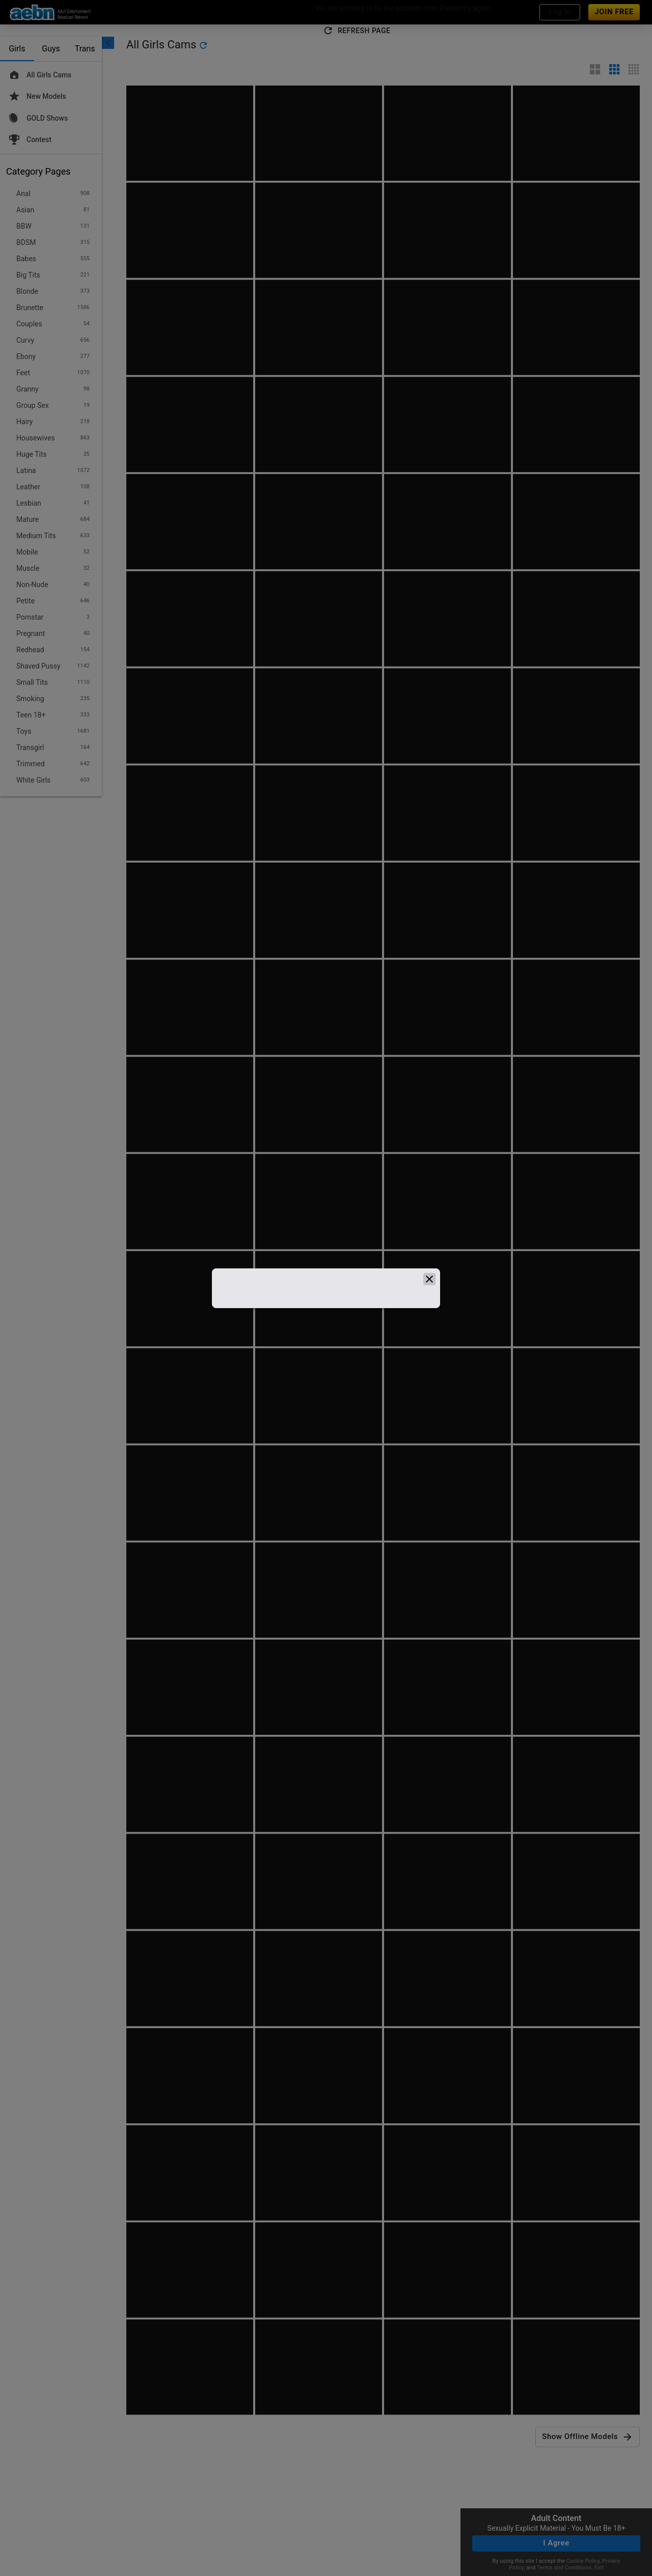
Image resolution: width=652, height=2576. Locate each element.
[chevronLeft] (108, 43)
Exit (599, 2567)
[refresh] (203, 45)
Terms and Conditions (564, 2567)
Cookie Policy (583, 2561)
